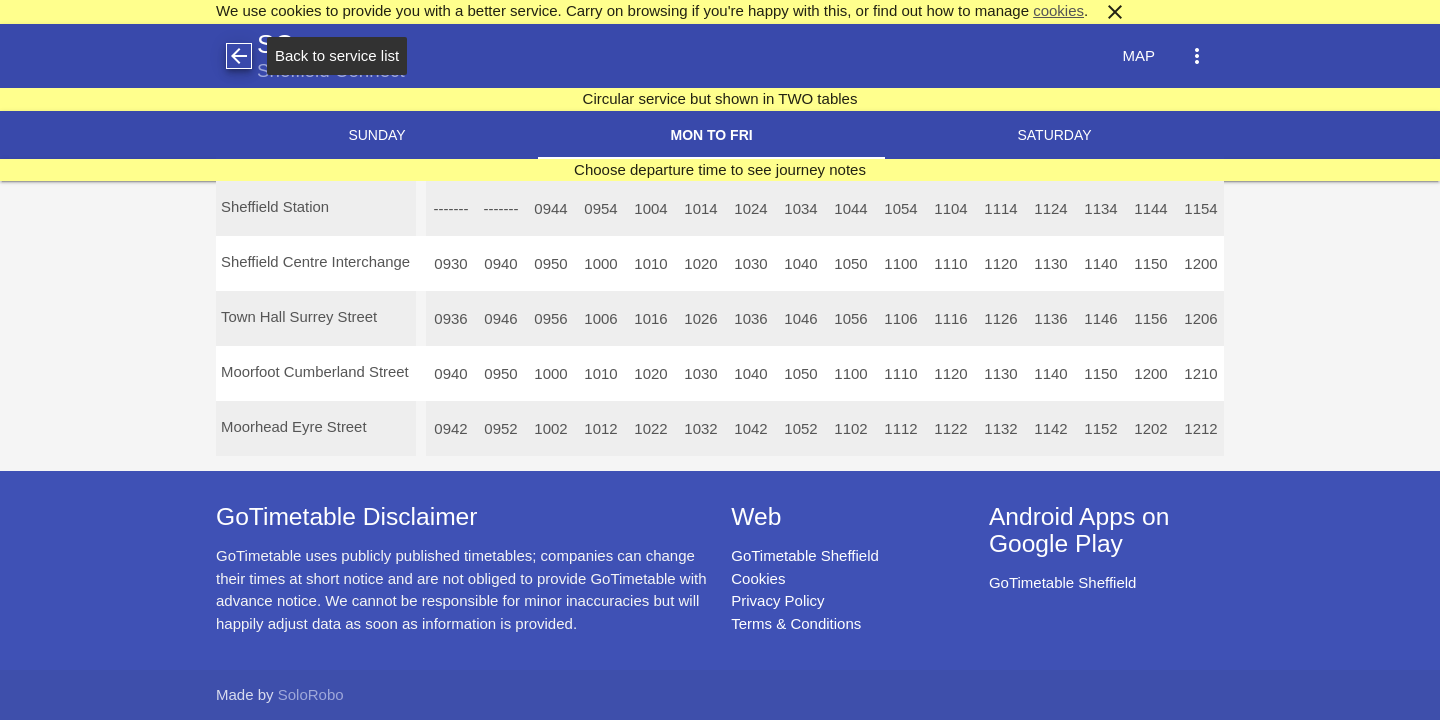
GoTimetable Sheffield (805, 555)
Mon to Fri (711, 135)
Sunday (376, 135)
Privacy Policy (777, 600)
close (1115, 12)
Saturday (1054, 135)
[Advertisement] (720, 664)
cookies (1058, 10)
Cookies (758, 578)
